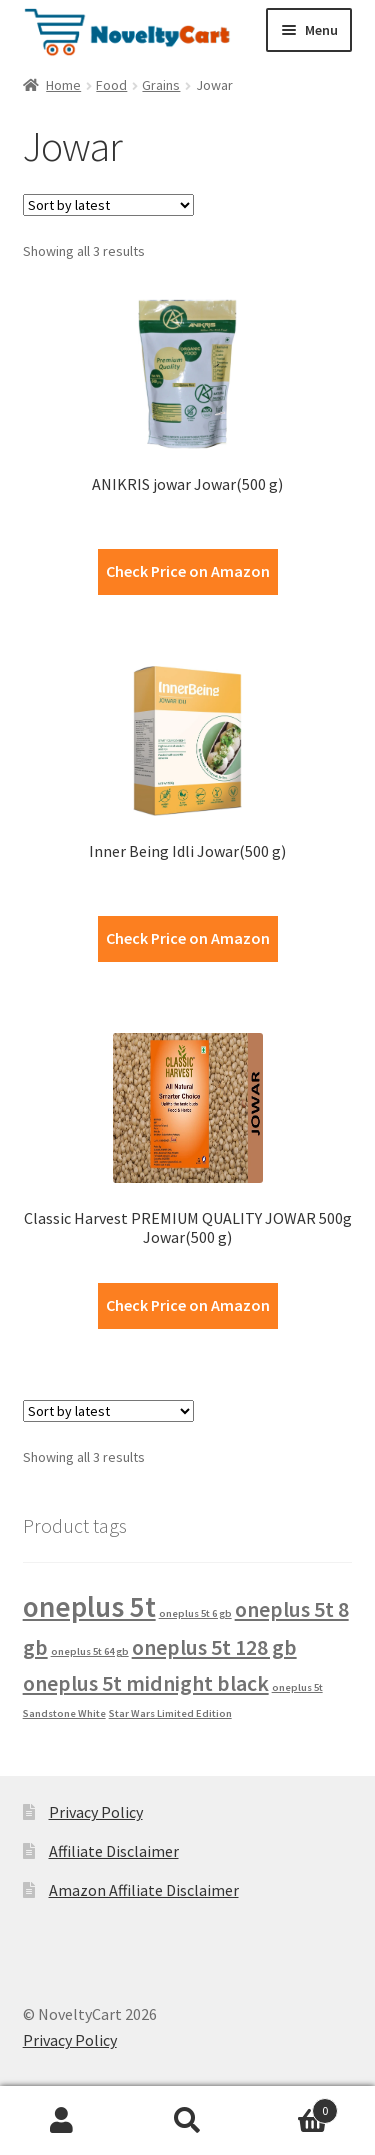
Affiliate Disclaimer (114, 1851)
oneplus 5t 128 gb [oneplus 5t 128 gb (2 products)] (214, 1647)
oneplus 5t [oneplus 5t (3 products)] (89, 1606)
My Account (62, 2121)
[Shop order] (108, 205)
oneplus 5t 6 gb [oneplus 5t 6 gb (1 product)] (195, 1613)
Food (111, 85)
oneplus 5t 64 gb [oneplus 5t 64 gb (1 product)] (90, 1651)
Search (187, 2121)
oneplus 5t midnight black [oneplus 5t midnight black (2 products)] (146, 1683)
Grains (161, 85)
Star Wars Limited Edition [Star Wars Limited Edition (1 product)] (170, 1713)
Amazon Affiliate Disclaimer (144, 1890)
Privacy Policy (96, 1812)
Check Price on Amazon (188, 571)
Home (63, 85)
